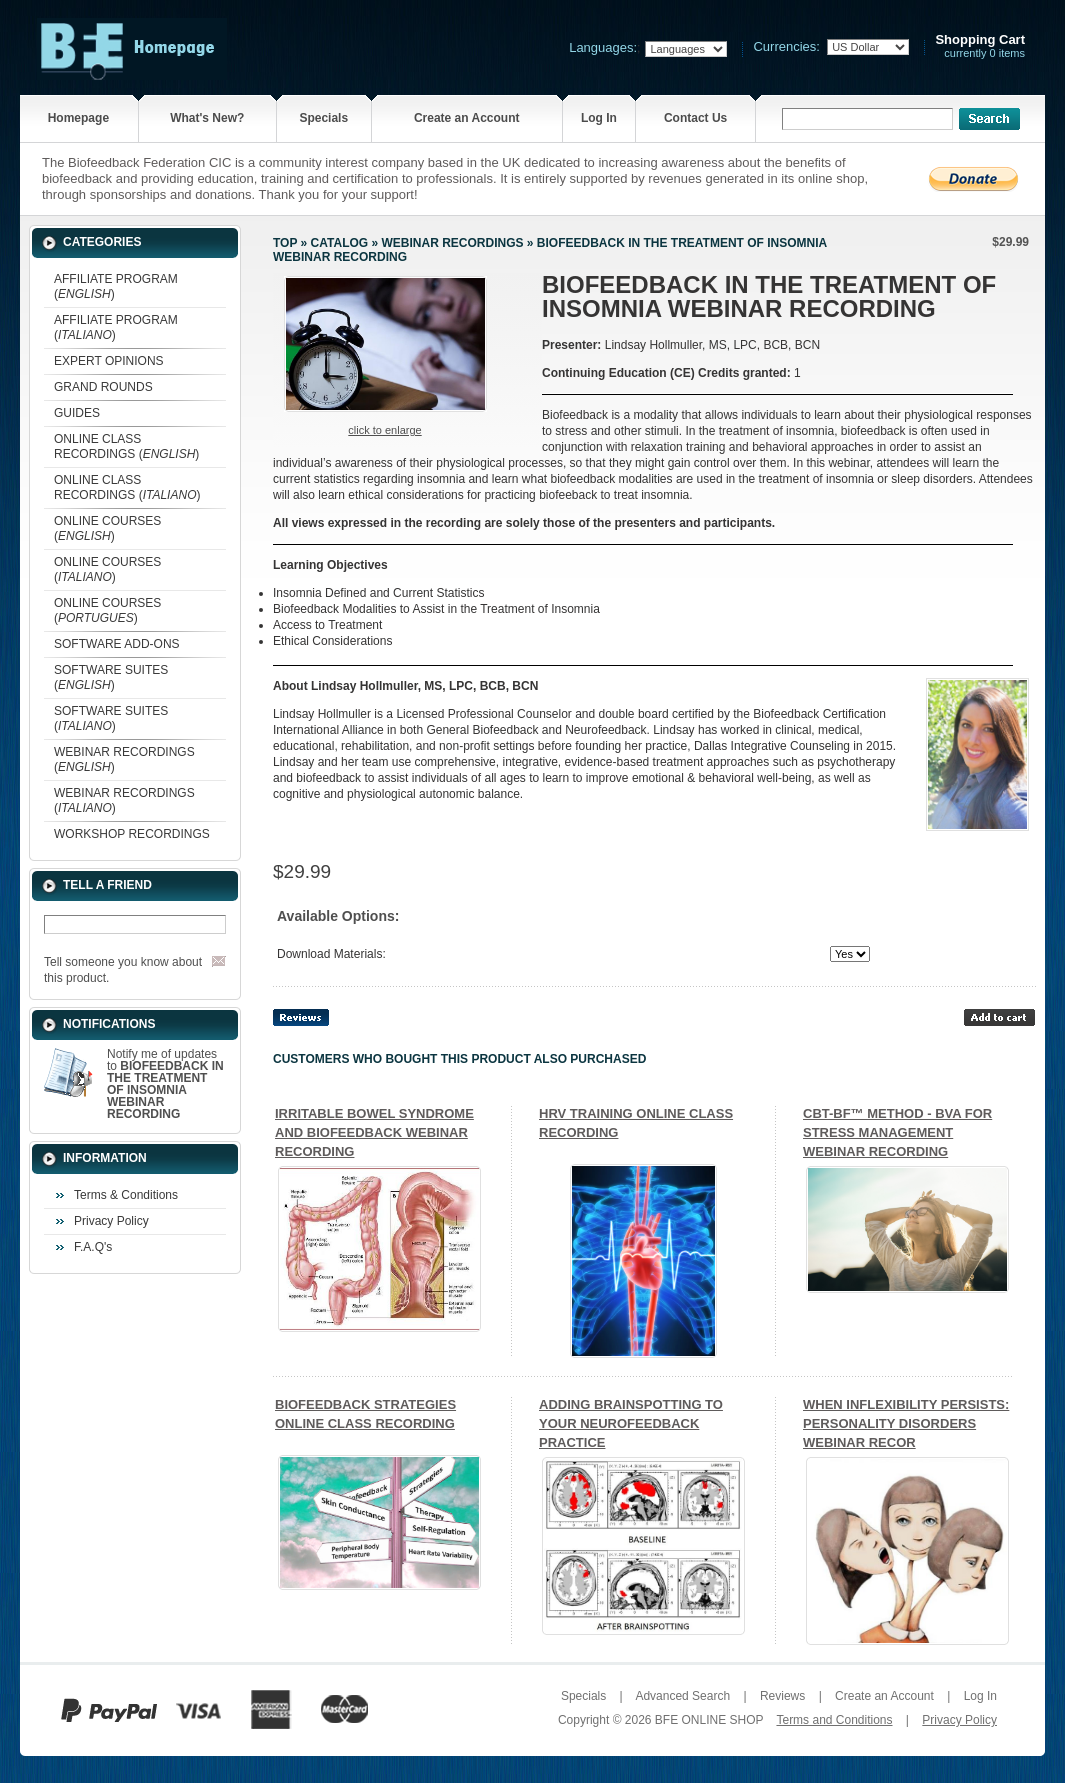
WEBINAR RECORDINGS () (124, 759)
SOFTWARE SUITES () (111, 677)
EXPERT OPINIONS (109, 361)
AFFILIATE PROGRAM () (116, 286)
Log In (599, 118)
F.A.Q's (93, 1247)
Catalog (340, 243)
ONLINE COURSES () (107, 528)
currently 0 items (980, 46)
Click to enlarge (384, 430)
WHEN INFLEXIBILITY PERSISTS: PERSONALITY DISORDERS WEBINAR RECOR (906, 1423)
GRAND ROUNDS (103, 387)
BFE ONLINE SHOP (709, 1720)
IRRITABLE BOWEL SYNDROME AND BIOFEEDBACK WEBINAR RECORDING (374, 1132)
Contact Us (695, 118)
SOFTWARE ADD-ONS (117, 644)
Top (285, 243)
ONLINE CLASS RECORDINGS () (126, 446)
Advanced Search (682, 1696)
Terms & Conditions (126, 1195)
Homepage (78, 118)
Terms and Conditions (834, 1720)
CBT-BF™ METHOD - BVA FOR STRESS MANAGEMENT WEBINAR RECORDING (897, 1132)
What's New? (207, 118)
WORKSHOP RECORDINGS (132, 834)
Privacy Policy (111, 1221)
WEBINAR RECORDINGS (452, 243)
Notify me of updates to (165, 1084)
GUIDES (77, 413)
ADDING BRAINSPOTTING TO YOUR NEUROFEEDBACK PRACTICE (631, 1423)
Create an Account (467, 118)
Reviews (782, 1696)
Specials (323, 118)
